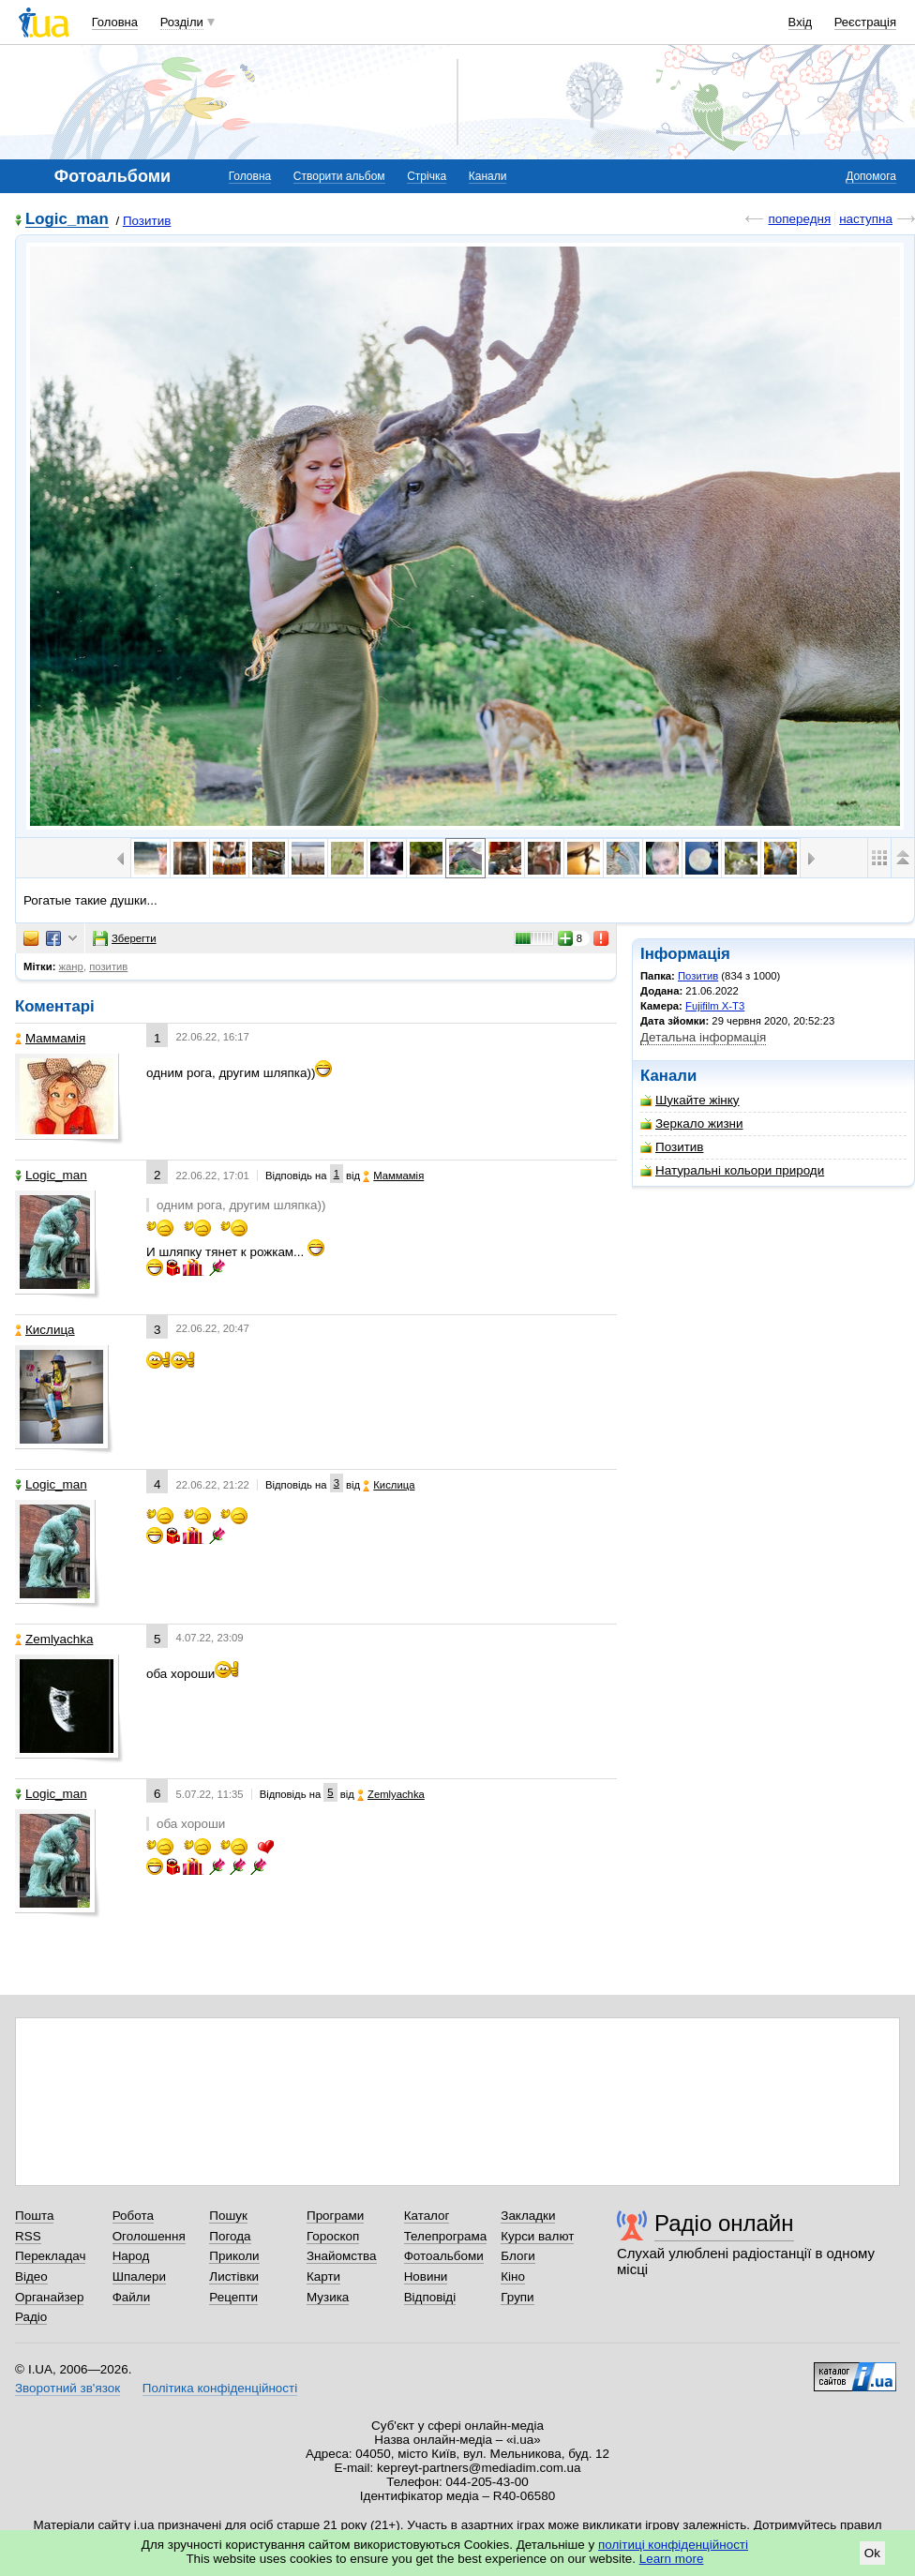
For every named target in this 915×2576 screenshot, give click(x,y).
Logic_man (67, 220)
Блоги (518, 2256)
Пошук (228, 2216)
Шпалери (139, 2276)
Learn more (671, 2559)
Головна (115, 22)
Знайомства (342, 2256)
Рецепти (233, 2297)
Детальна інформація (703, 1037)
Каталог (427, 2216)
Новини (426, 2276)
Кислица (45, 1330)
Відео (31, 2276)
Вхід (800, 22)
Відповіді (430, 2297)
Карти (323, 2276)
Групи (517, 2297)
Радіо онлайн (724, 2223)
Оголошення (149, 2236)
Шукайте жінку (690, 1100)
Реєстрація (865, 22)
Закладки (528, 2216)
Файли (131, 2297)
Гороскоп (333, 2236)
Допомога (871, 176)
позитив (108, 966)
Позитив (147, 221)
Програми (335, 2216)
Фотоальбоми (444, 2256)
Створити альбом (339, 176)
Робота (133, 2216)
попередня (799, 219)
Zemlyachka (54, 1639)
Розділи (181, 22)
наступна (865, 219)
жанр (71, 966)
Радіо (31, 2317)
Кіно (513, 2276)
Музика (328, 2297)
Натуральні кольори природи (732, 1170)
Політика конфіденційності (219, 2388)
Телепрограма (446, 2236)
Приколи (234, 2256)
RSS (28, 2236)
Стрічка (426, 176)
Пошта (34, 2216)
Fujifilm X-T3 (714, 1005)
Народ (131, 2256)
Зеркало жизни (691, 1123)
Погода (229, 2236)
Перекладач (50, 2256)
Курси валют (537, 2236)
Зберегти (125, 938)
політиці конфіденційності (673, 2545)
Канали (488, 176)
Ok (872, 2553)
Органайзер (49, 2297)
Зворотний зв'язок (67, 2388)
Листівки (234, 2276)
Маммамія (50, 1038)
